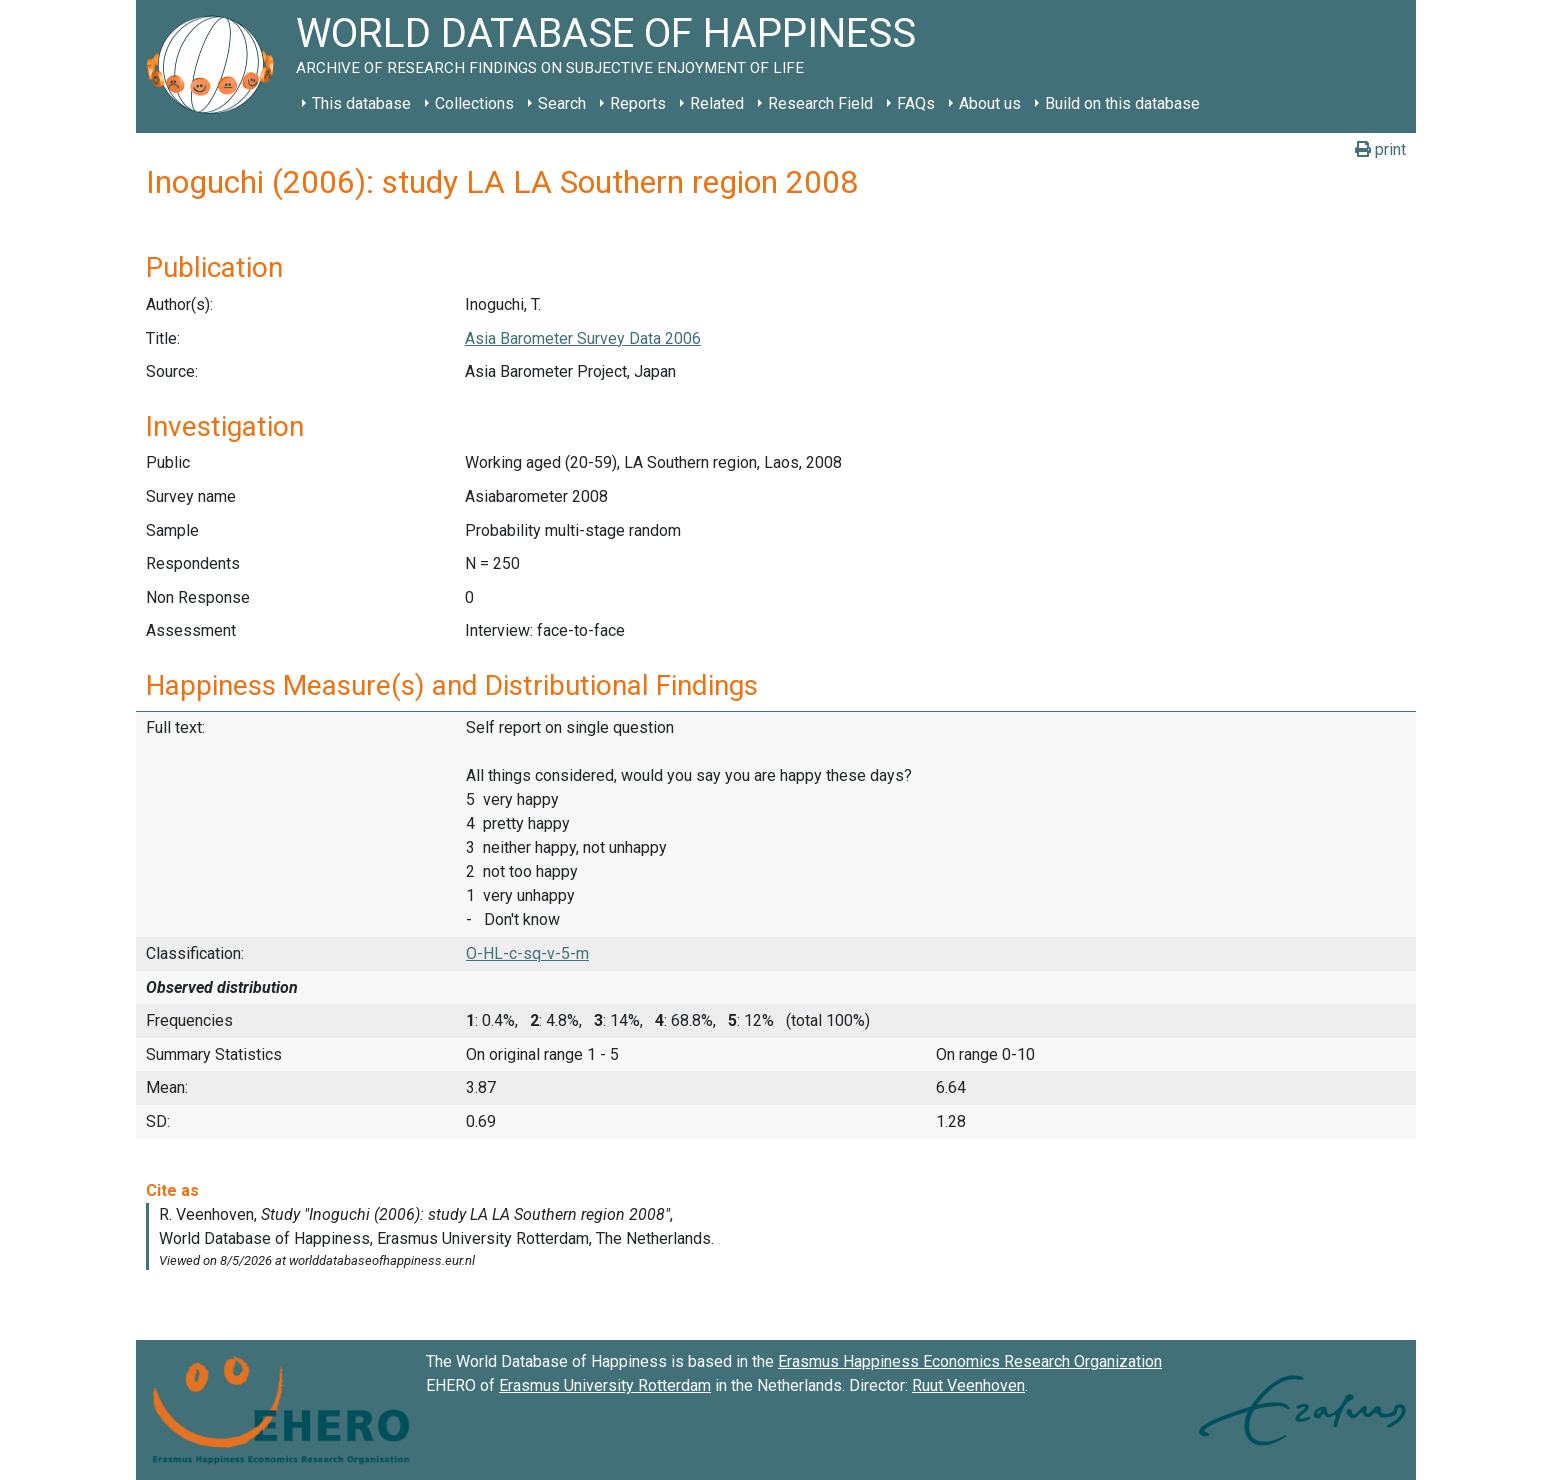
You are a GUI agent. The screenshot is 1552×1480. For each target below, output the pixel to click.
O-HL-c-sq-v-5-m (527, 953)
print (1380, 149)
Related (717, 103)
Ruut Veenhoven (968, 1385)
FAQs (916, 103)
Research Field (820, 103)
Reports (638, 103)
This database (361, 103)
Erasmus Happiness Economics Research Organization (970, 1361)
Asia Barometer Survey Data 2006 (583, 338)
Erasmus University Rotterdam (605, 1385)
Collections (474, 103)
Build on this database (1122, 103)
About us (990, 103)
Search (562, 103)
